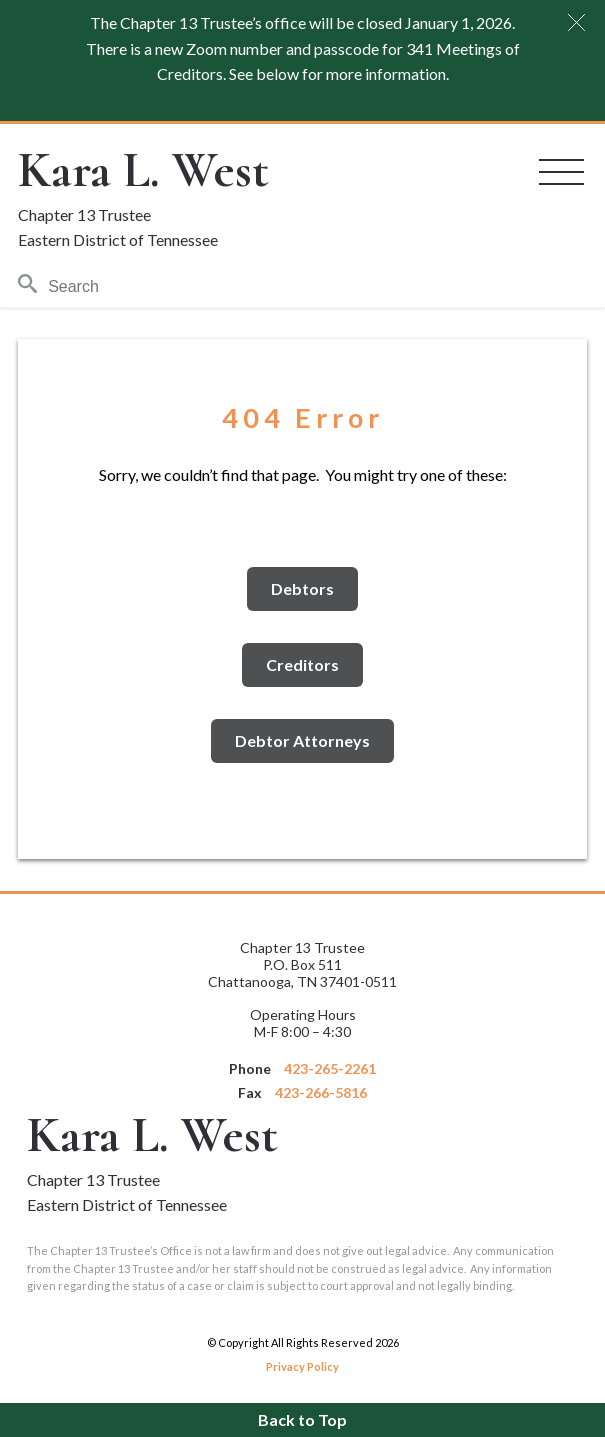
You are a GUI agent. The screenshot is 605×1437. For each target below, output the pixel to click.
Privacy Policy (302, 1366)
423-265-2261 (330, 1068)
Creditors (302, 664)
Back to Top (302, 1419)
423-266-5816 (321, 1092)
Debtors (302, 588)
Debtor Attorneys (302, 740)
